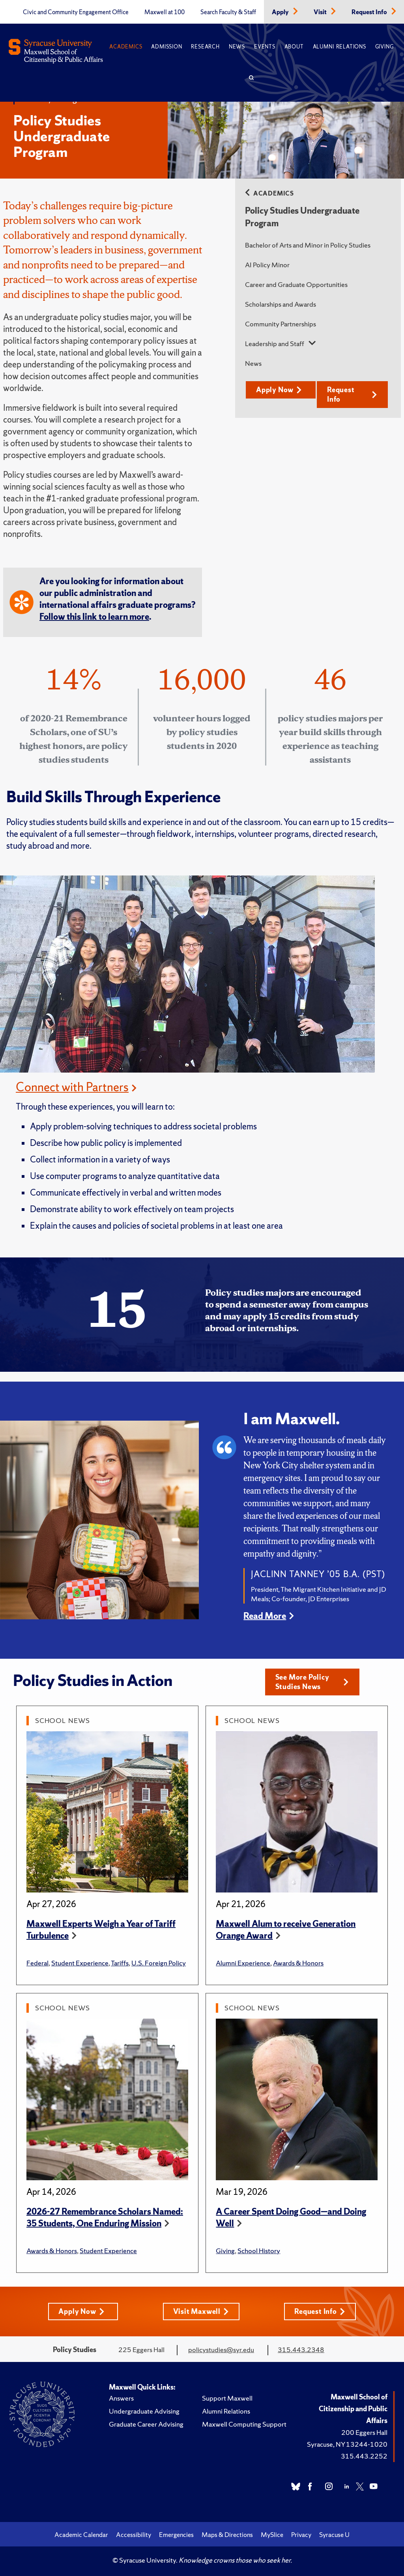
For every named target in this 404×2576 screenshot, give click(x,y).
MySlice (272, 2534)
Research (205, 46)
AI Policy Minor (267, 264)
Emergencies (176, 2534)
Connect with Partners (72, 1087)
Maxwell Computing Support (244, 2424)
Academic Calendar (81, 2534)
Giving (384, 46)
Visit (321, 12)
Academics (125, 46)
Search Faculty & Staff (228, 12)
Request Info (370, 12)
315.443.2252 (364, 2456)
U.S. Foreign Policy (158, 1962)
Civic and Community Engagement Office (76, 12)
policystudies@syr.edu (221, 2349)
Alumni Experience (243, 1962)
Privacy (301, 2534)
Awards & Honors (298, 1962)
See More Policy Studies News (312, 1682)
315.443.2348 (301, 2349)
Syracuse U (334, 2534)
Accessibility (133, 2534)
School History (259, 2250)
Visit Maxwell (201, 2311)
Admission (166, 46)
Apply (281, 12)
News (237, 46)
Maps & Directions (227, 2534)
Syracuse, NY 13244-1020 (347, 2444)
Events (264, 46)
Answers (121, 2398)
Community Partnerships (280, 323)
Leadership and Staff (275, 343)
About (294, 46)
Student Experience (79, 1962)
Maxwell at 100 (164, 12)
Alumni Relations (339, 46)
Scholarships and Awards (280, 304)
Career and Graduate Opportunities (296, 284)
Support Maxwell (227, 2398)
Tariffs (120, 1962)
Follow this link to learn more (94, 616)
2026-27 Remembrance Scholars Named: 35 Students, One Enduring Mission (104, 2217)
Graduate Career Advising (146, 2424)
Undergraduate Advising (144, 2411)
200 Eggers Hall (364, 2432)
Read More (264, 1616)
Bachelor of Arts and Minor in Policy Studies (307, 245)
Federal (37, 1962)
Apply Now (279, 389)
